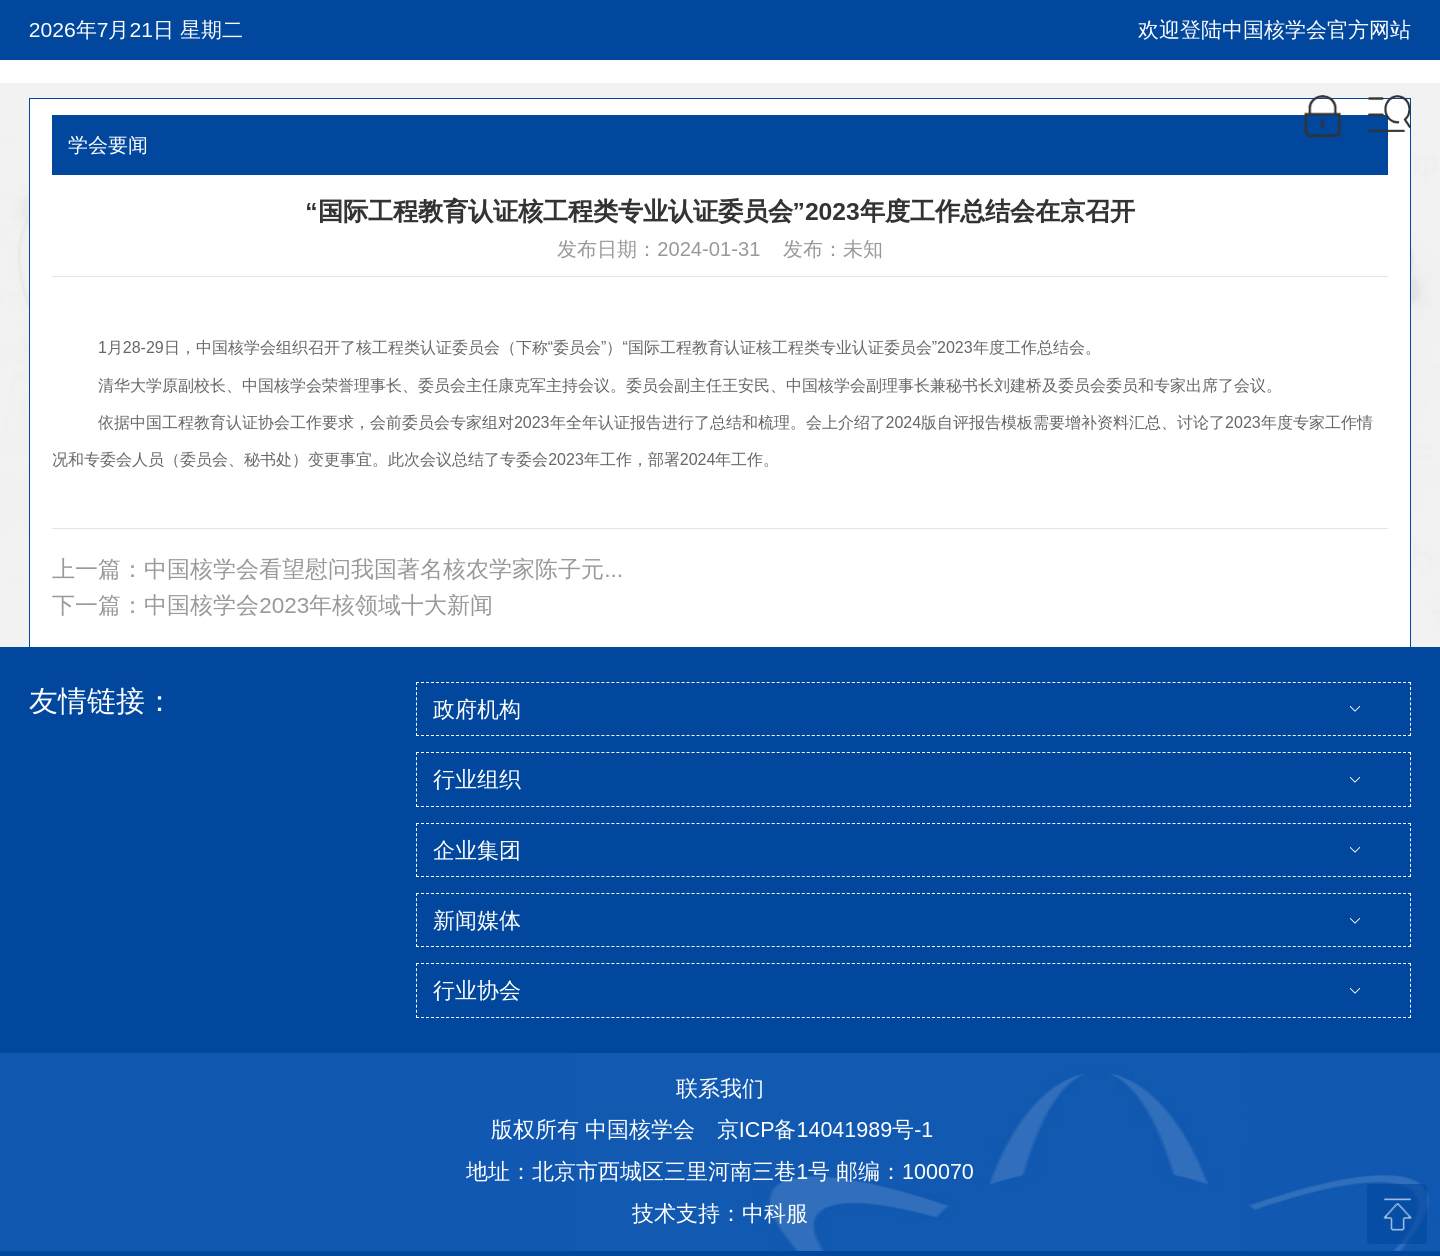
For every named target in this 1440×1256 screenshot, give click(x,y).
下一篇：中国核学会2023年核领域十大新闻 (272, 605)
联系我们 (720, 1089)
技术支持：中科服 (720, 1214)
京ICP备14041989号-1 (825, 1130)
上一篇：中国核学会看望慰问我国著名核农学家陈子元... (337, 569)
